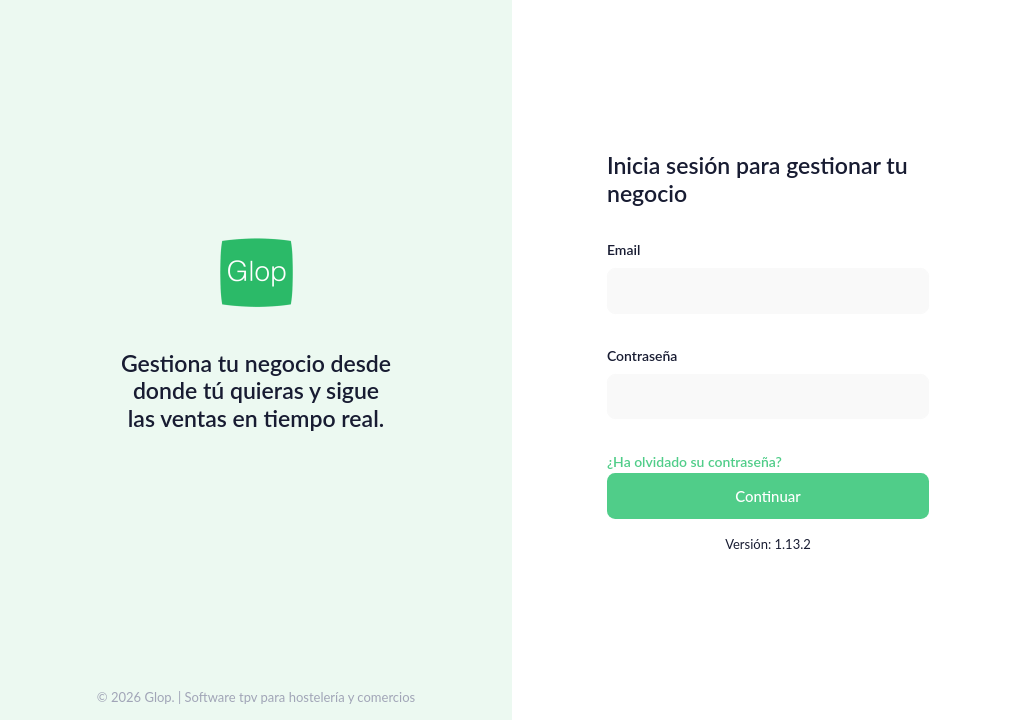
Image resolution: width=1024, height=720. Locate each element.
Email (623, 249)
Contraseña (642, 355)
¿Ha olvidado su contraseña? (694, 461)
